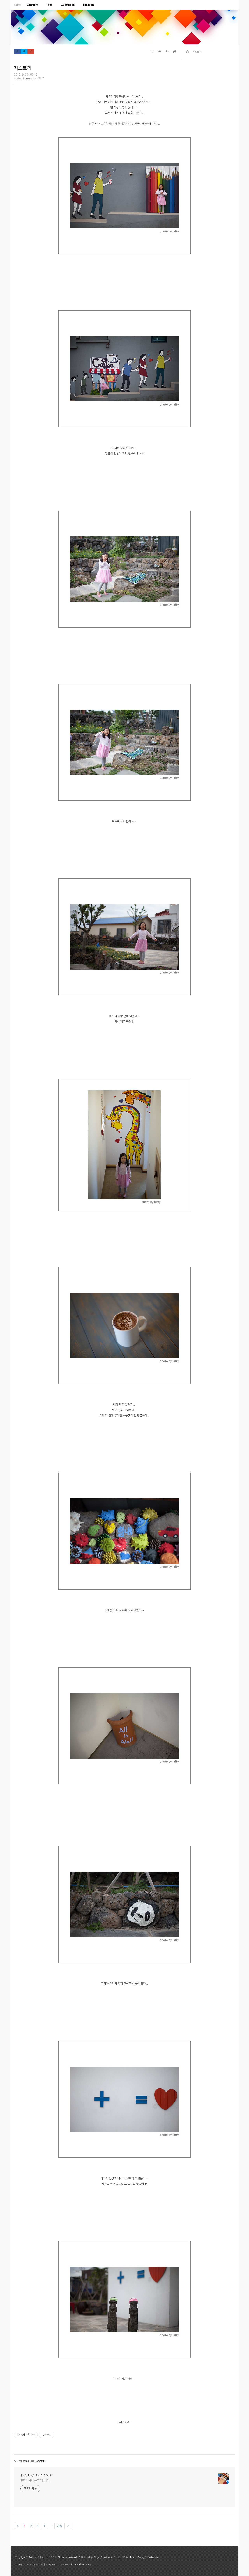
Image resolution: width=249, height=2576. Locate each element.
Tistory (87, 2564)
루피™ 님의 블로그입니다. (35, 2480)
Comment (39, 2460)
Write (125, 2557)
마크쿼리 (40, 2564)
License (64, 2564)
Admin (117, 2557)
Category (32, 4)
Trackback (23, 2460)
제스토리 (22, 68)
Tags (49, 4)
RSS (81, 2557)
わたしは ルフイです (36, 2475)
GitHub (52, 2564)
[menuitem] (32, 5)
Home (17, 4)
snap (29, 78)
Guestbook (68, 4)
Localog (88, 2557)
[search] (213, 51)
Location (88, 4)
